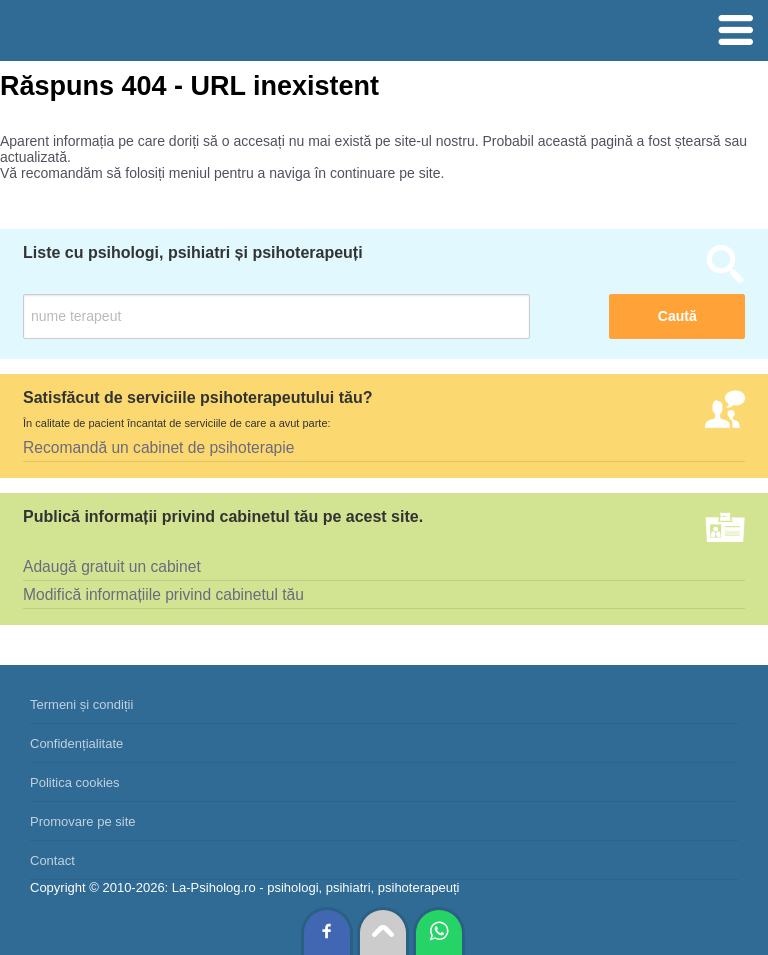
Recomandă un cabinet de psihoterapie (158, 447)
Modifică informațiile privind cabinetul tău (163, 594)
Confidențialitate (76, 743)
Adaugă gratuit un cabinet (112, 566)
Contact (52, 860)
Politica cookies (75, 782)
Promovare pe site (83, 821)
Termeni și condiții (81, 704)
